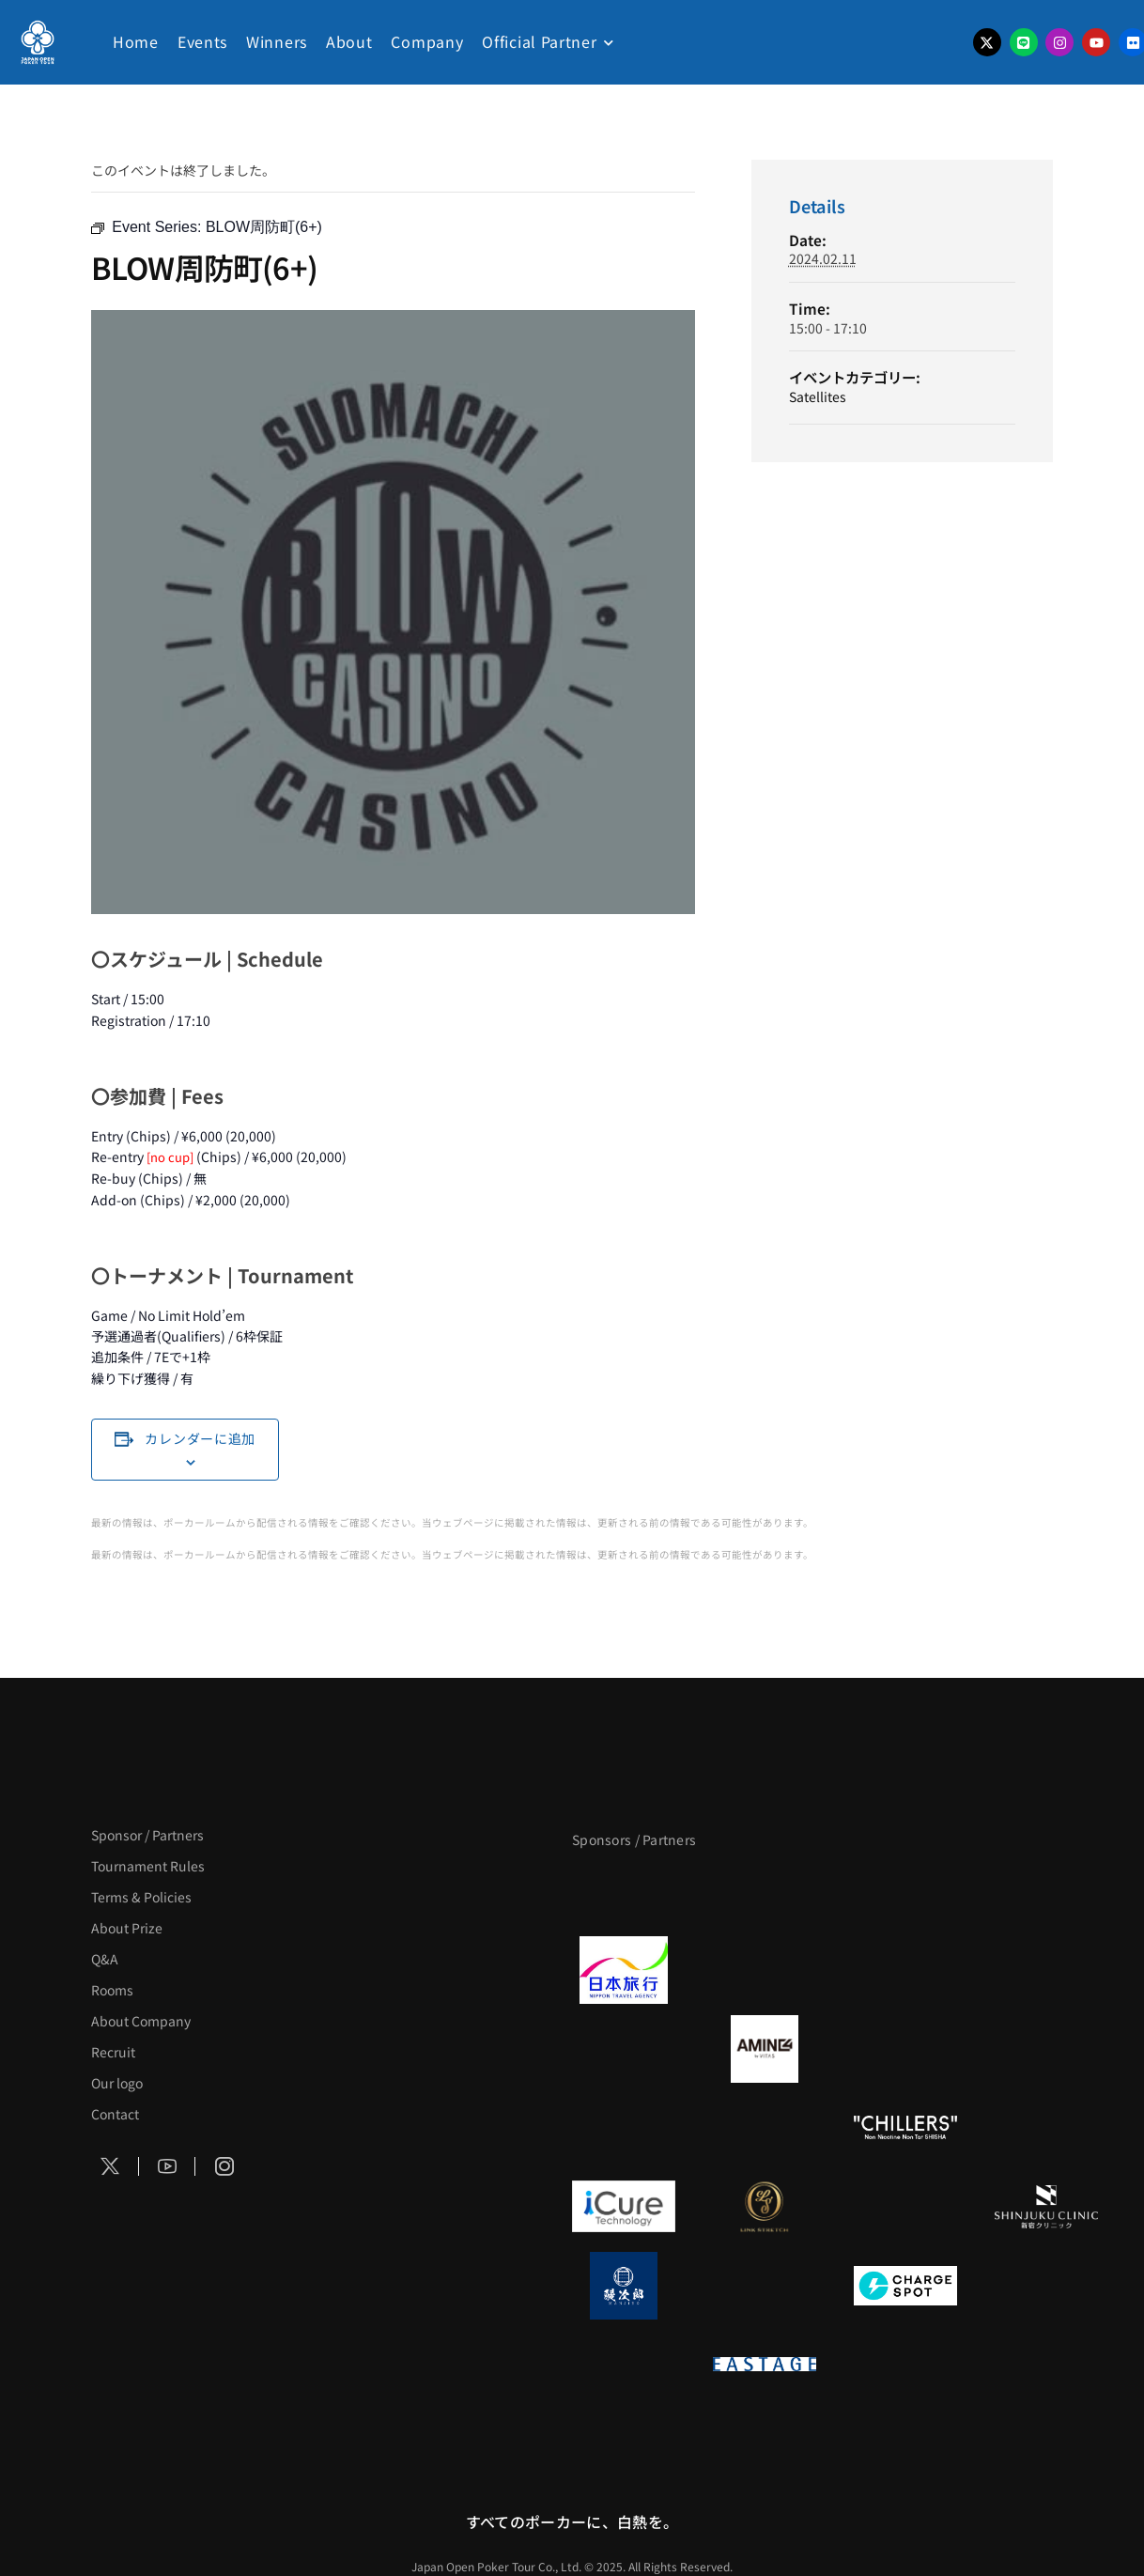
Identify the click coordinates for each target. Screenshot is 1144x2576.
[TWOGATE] (905, 1970)
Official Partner (539, 41)
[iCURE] (623, 2207)
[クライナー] (905, 2049)
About (349, 41)
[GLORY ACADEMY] (764, 1970)
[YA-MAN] (1046, 2049)
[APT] (623, 1891)
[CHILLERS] (905, 2128)
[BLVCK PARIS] (764, 1891)
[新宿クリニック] (1046, 2207)
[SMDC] (1046, 2286)
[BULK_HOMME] (1046, 2128)
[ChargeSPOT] (905, 2286)
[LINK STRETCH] (764, 2207)
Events (202, 41)
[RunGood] (764, 2128)
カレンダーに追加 (200, 1438)
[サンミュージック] (905, 1891)
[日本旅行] (623, 1970)
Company (427, 41)
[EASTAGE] (764, 2365)
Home (136, 41)
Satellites (817, 396)
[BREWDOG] (1046, 1970)
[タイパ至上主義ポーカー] (1046, 1891)
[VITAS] (764, 2049)
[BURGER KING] (623, 2049)
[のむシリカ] (623, 2128)
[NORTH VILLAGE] (764, 2286)
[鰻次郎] (623, 2286)
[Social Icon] (109, 2167)
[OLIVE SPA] (905, 2207)
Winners (276, 41)
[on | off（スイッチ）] (623, 2365)
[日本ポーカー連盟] (905, 2365)
